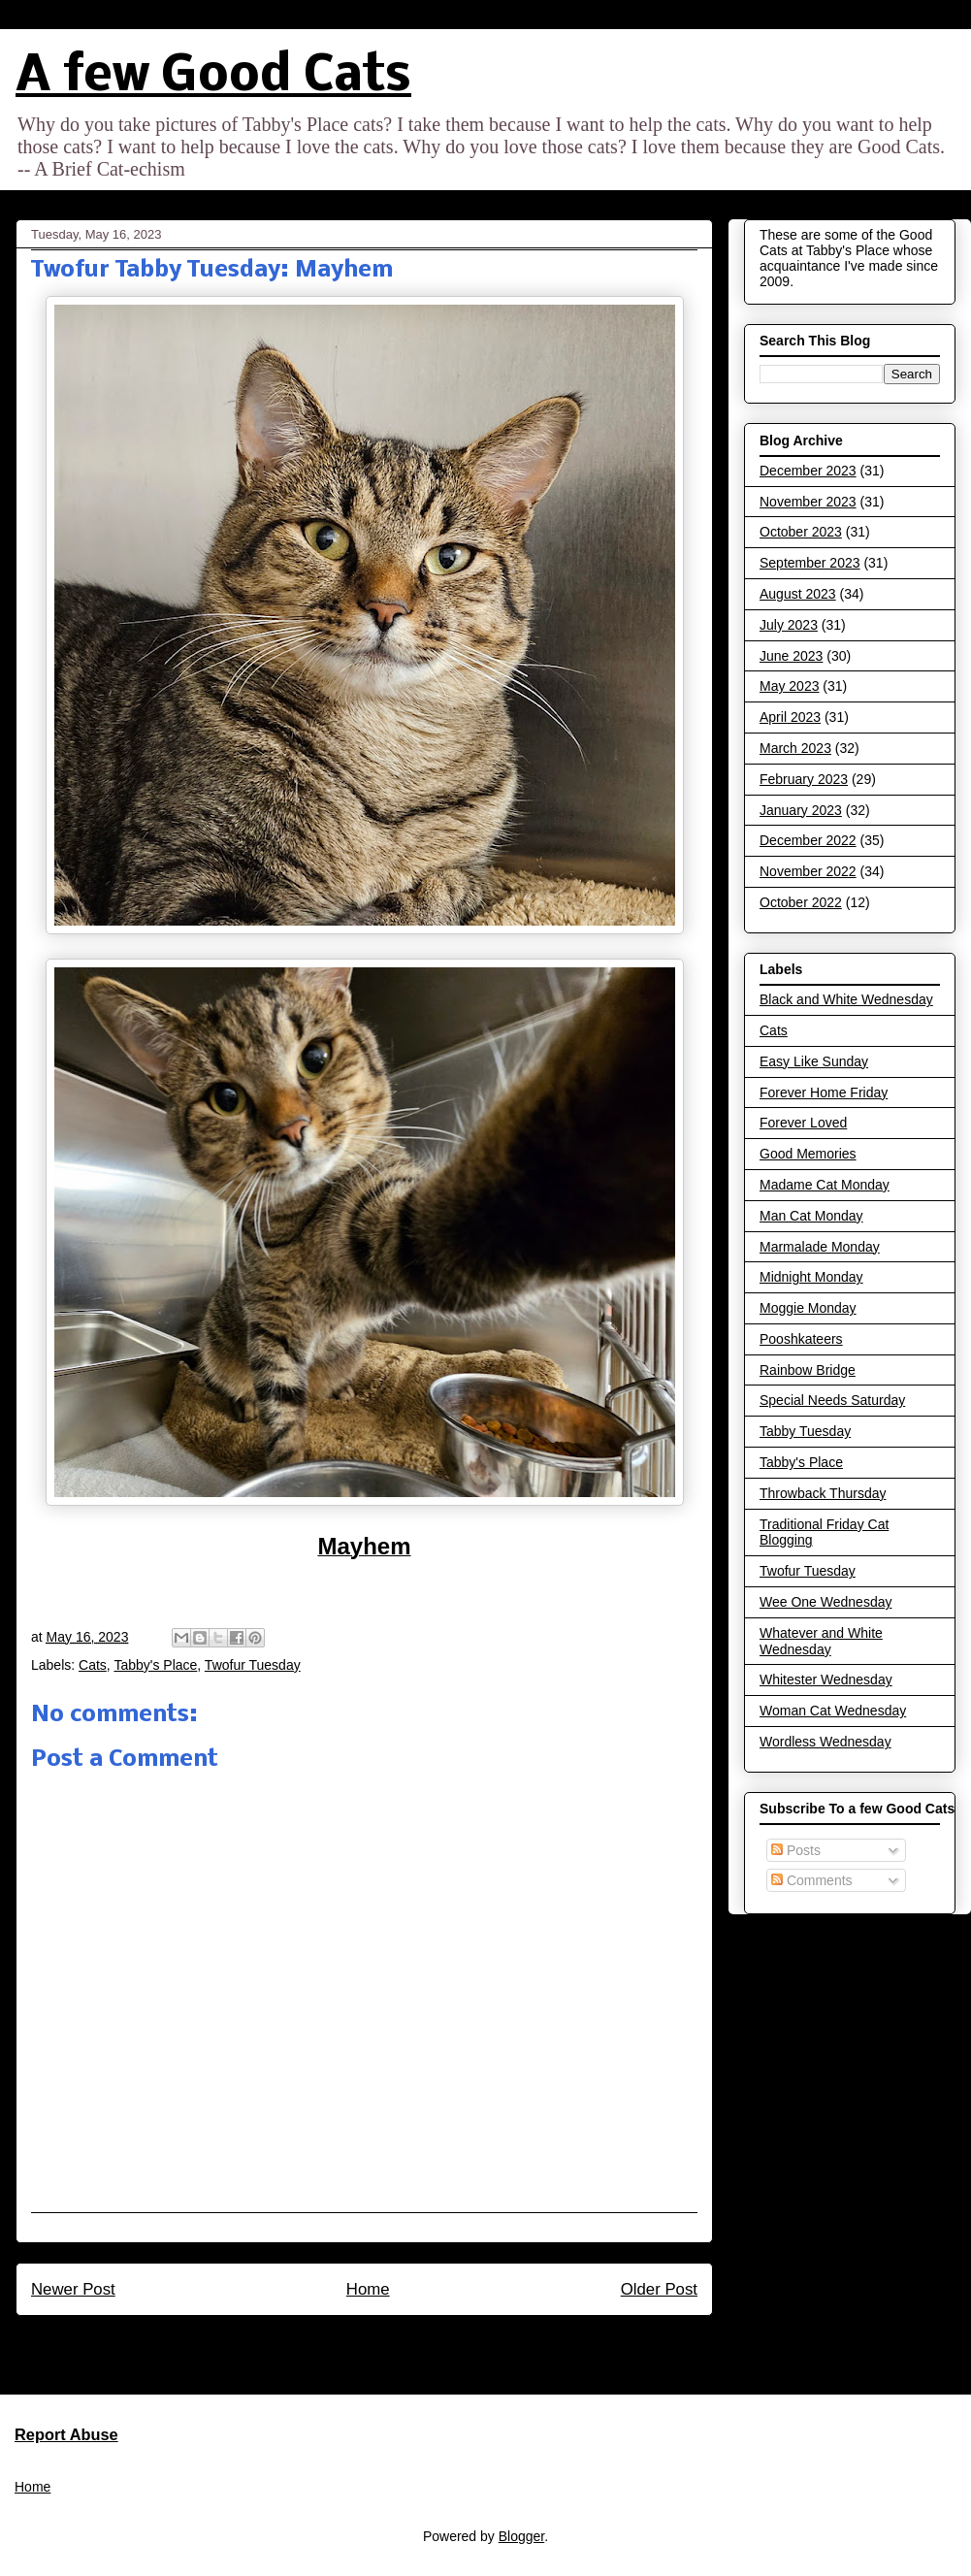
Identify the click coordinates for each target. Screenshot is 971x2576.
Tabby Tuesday (805, 1431)
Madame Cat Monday (825, 1184)
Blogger (521, 2536)
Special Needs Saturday (832, 1400)
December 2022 (808, 840)
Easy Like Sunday (814, 1061)
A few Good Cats (213, 77)
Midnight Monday (811, 1277)
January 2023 (801, 810)
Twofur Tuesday (253, 1665)
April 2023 (790, 717)
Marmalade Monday (820, 1247)
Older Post (659, 2289)
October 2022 (801, 902)
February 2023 (804, 779)
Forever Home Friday (824, 1092)
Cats (93, 1665)
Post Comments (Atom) (406, 2341)
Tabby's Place (155, 1665)
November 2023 (808, 501)
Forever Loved (803, 1122)
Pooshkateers (801, 1339)
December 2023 (808, 470)
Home (368, 2289)
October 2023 (801, 531)
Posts (796, 1850)
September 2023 (810, 563)
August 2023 (798, 594)
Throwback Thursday (823, 1493)
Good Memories (808, 1153)
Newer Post (73, 2289)
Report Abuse (66, 2434)
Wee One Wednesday (825, 1602)
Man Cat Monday (811, 1215)
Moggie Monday (808, 1308)
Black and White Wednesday (846, 999)
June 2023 (791, 656)
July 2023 (789, 625)
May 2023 (789, 686)
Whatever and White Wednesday (821, 1641)
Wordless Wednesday (825, 1741)
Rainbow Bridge (808, 1370)
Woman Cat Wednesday (833, 1710)
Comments (812, 1880)
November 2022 (808, 871)
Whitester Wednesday (826, 1679)
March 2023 (795, 748)
